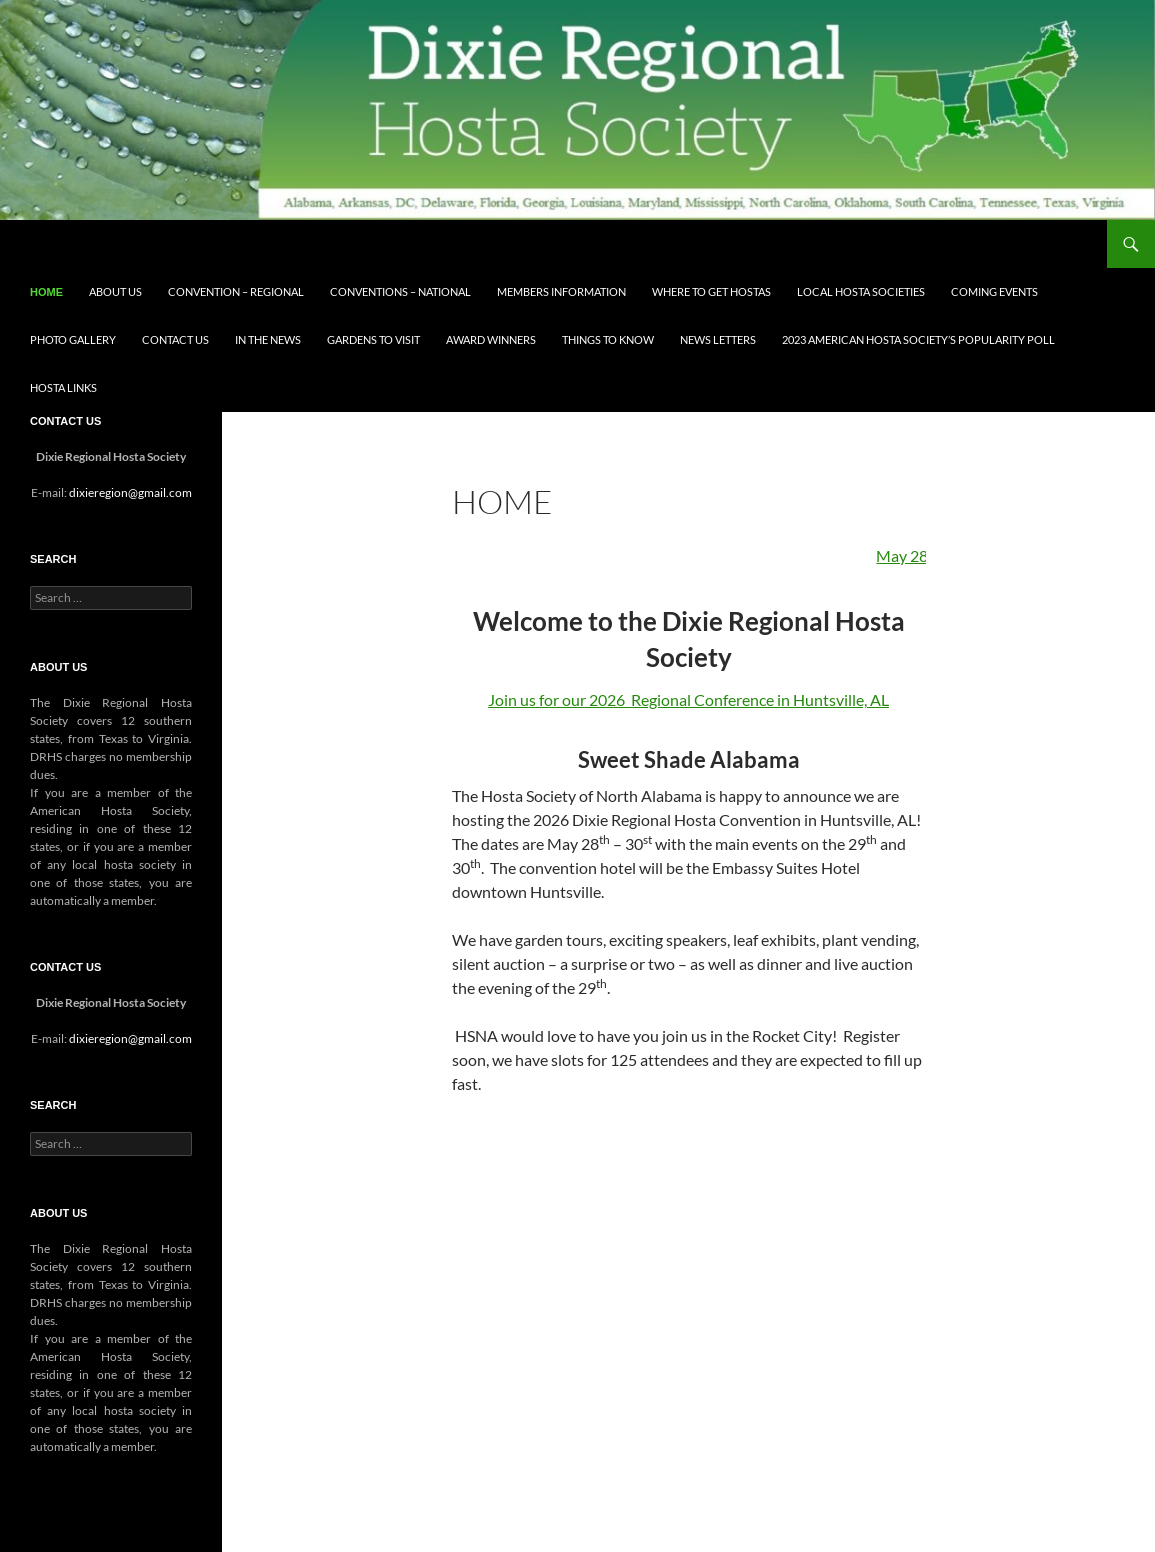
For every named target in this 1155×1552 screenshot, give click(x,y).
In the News (268, 339)
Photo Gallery (73, 339)
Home (46, 292)
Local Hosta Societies (861, 291)
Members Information (561, 291)
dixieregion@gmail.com (130, 492)
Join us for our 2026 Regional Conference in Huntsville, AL (688, 699)
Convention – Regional (236, 291)
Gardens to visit (373, 339)
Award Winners (491, 339)
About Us (115, 291)
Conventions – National (400, 291)
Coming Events (994, 291)
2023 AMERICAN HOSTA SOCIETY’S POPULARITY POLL (918, 339)
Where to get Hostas (711, 291)
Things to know (608, 339)
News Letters (718, 339)
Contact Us (175, 339)
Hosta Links (63, 387)
